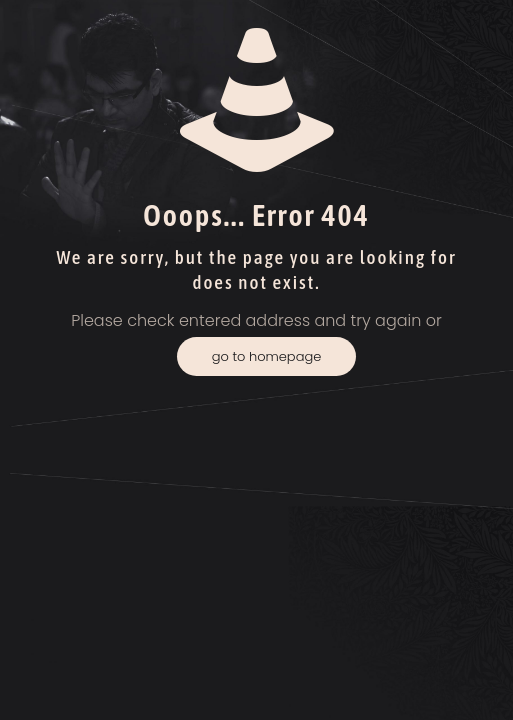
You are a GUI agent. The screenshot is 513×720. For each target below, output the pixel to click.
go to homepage (267, 356)
